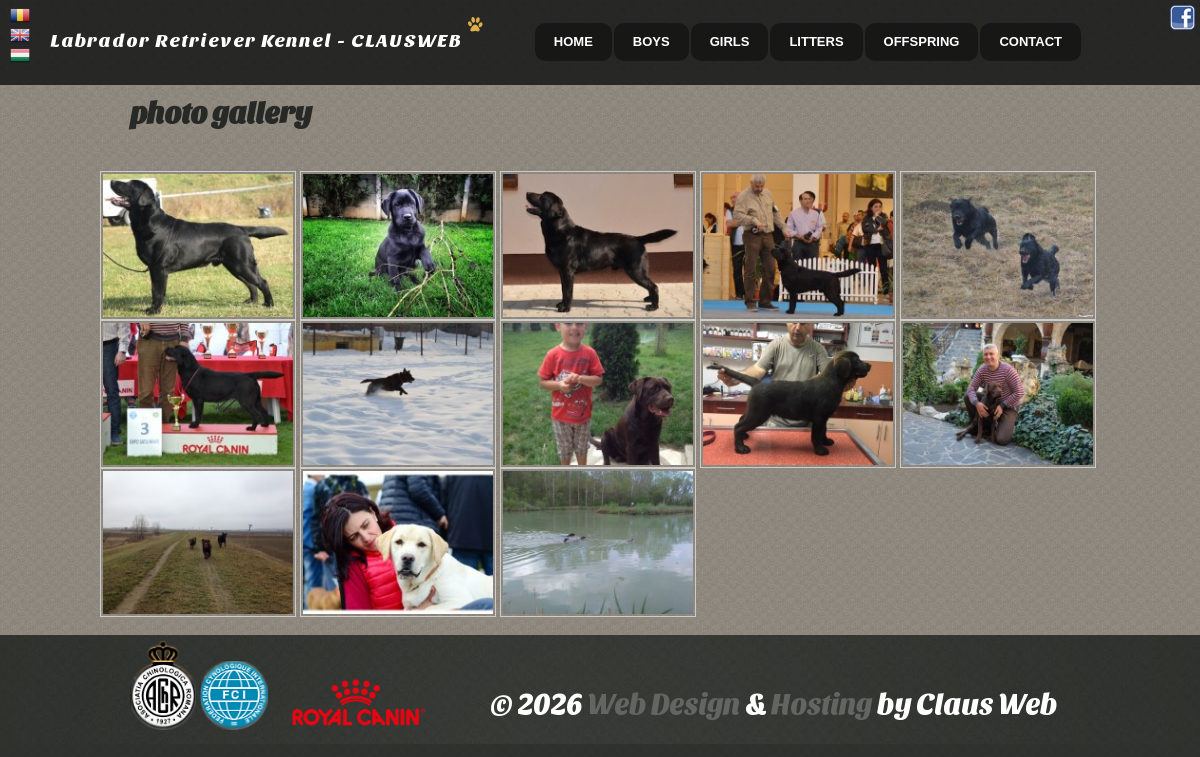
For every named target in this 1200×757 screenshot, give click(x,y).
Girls (730, 41)
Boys (651, 41)
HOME (573, 41)
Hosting (824, 704)
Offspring (922, 41)
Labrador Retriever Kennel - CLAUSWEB (256, 40)
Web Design (663, 704)
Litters (816, 41)
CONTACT (1030, 41)
